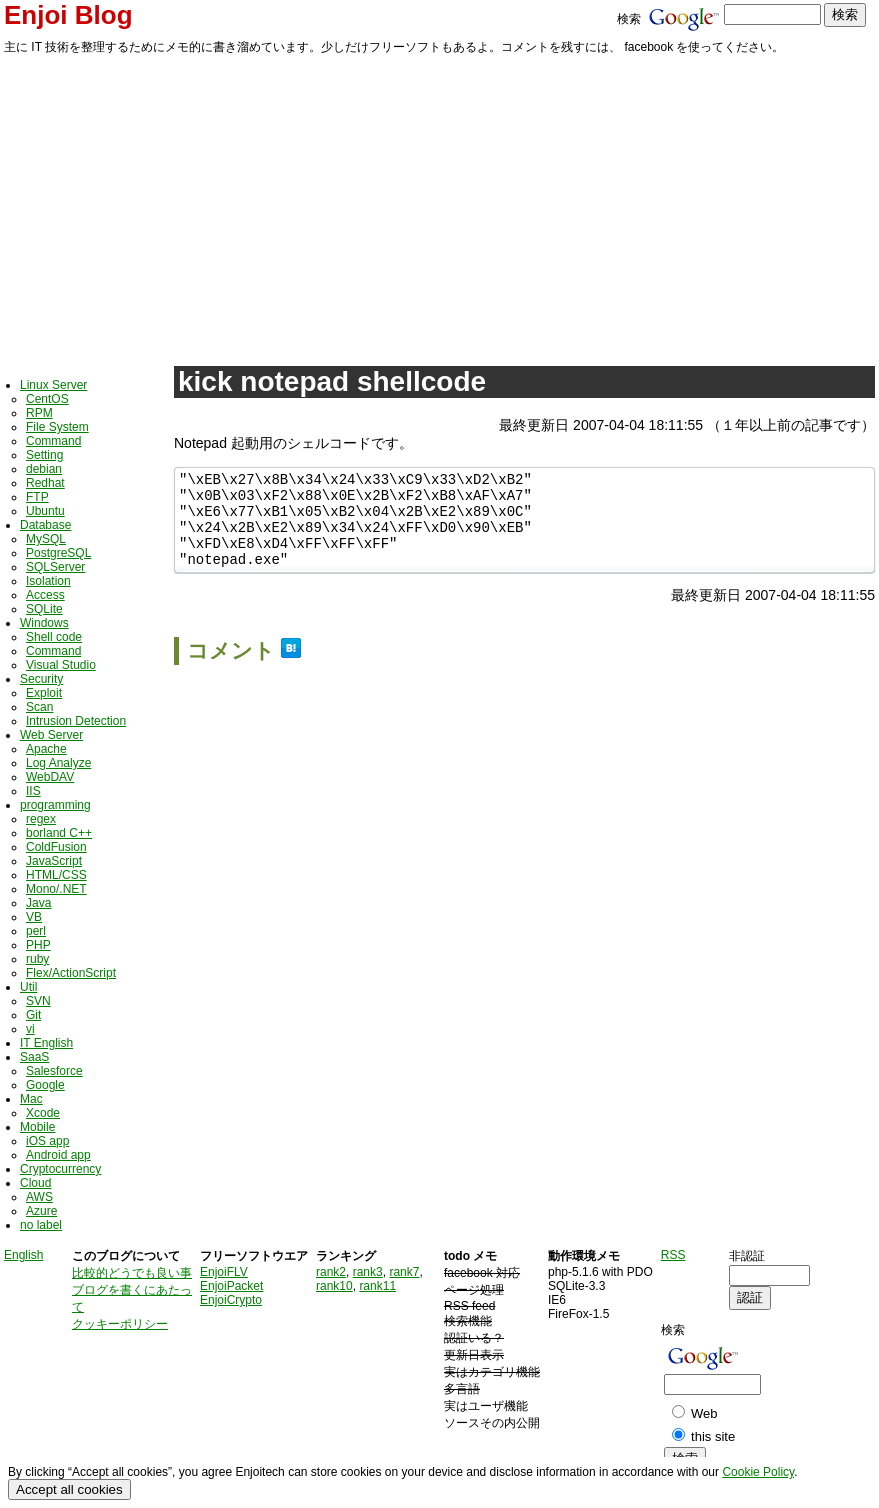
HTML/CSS (56, 875)
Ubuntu (45, 511)
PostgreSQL (58, 553)
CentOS (47, 399)
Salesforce (54, 1071)
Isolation (48, 581)
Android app (58, 1155)
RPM (39, 413)
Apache (46, 749)
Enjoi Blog (68, 15)
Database (45, 525)
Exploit (44, 693)
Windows (44, 623)
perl (36, 931)
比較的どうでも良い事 (132, 1273)
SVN (38, 1001)
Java (38, 903)
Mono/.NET (56, 889)
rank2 (331, 1272)
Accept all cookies (69, 1489)
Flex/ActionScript (71, 973)
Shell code (54, 637)
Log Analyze (58, 763)
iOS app (47, 1141)
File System (57, 427)
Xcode (43, 1113)
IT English (46, 1043)
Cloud (35, 1183)
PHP (38, 945)
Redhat (45, 483)
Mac (31, 1099)
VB (34, 917)
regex (41, 819)
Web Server (51, 735)
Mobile (37, 1127)
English (23, 1255)
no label (41, 1225)
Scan (39, 707)
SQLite (44, 609)
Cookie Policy (758, 1472)
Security (41, 679)
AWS (39, 1197)
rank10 (334, 1286)
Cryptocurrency (60, 1169)
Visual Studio (61, 665)
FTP (37, 497)
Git (33, 1015)
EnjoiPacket (231, 1286)
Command (53, 441)
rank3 (368, 1272)
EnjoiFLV (224, 1272)
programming (55, 805)
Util (28, 987)
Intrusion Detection (76, 721)
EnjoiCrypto (231, 1300)
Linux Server (53, 385)
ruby (37, 959)
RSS (673, 1255)
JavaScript (54, 861)
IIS (33, 791)
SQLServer (55, 567)
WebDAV (50, 777)
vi (30, 1029)
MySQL (46, 539)
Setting (44, 455)
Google (45, 1085)
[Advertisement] (439, 207)
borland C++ (59, 833)
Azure (41, 1211)
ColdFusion (56, 847)
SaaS (34, 1057)
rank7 (404, 1272)
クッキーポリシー (120, 1324)
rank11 (377, 1286)
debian (44, 469)
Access (45, 595)
